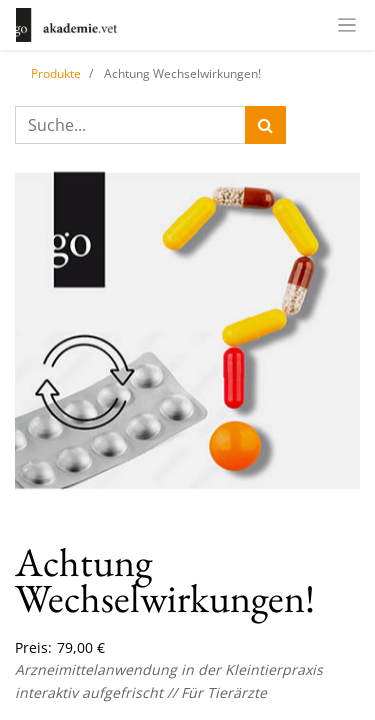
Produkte (56, 73)
